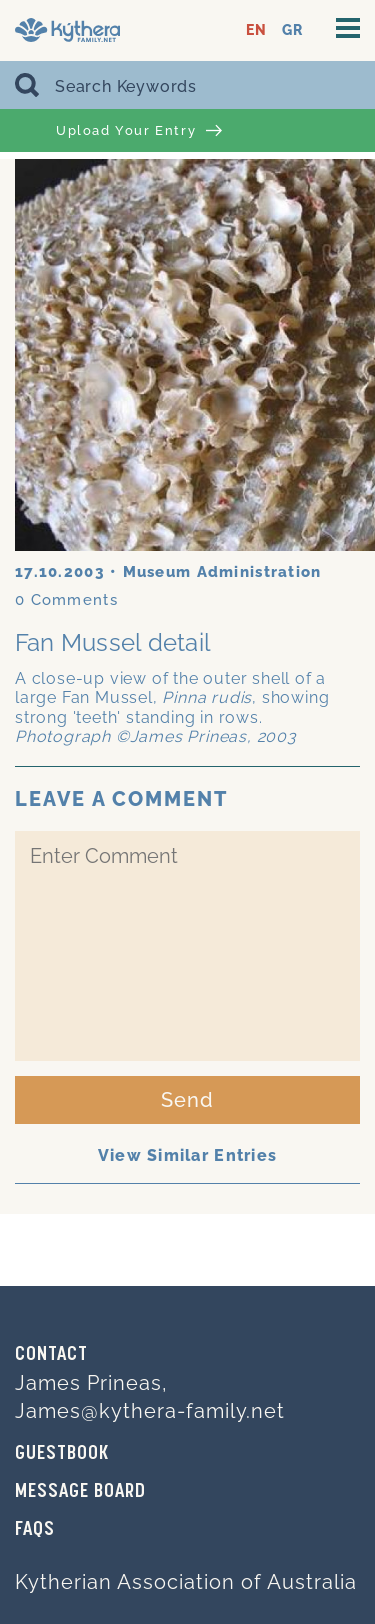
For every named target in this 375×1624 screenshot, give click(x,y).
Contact (51, 1355)
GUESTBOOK (62, 1454)
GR (292, 30)
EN (256, 30)
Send (187, 1100)
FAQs (35, 1530)
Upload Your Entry (139, 131)
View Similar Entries (188, 1155)
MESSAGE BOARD (80, 1492)
